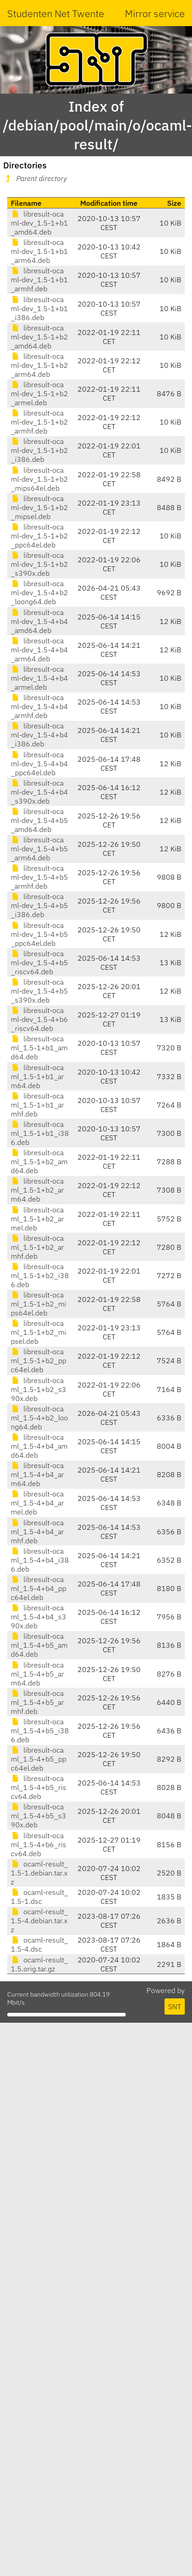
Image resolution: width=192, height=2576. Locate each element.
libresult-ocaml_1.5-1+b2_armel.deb (37, 1218)
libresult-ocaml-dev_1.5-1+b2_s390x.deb (39, 564)
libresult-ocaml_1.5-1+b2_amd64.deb (39, 1161)
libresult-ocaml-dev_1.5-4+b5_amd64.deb (39, 820)
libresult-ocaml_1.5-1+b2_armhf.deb (37, 1247)
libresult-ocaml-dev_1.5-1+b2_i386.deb (39, 450)
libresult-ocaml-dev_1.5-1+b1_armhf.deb (39, 279)
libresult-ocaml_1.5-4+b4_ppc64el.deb (38, 1588)
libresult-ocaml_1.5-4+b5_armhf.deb (37, 1702)
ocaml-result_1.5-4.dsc (39, 1944)
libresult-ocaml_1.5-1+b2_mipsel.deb (38, 1332)
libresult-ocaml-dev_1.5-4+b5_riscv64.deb (39, 962)
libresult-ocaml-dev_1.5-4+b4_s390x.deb (39, 791)
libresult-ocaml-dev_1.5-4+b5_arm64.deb (39, 848)
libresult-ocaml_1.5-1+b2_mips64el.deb (38, 1303)
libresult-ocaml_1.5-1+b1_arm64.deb (37, 1076)
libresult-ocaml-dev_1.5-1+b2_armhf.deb (39, 421)
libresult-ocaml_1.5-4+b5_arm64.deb (37, 1673)
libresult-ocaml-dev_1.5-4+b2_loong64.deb (39, 592)
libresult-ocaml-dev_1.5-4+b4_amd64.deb (39, 621)
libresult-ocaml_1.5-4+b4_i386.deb (40, 1559)
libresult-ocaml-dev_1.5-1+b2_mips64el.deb (39, 479)
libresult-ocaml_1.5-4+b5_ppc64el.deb (38, 1758)
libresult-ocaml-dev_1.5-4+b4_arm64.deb (39, 649)
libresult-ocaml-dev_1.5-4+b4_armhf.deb (39, 706)
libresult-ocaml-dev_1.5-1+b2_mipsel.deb (39, 507)
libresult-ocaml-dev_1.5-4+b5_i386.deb (39, 905)
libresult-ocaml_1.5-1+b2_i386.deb (40, 1275)
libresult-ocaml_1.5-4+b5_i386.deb (40, 1730)
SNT (174, 2006)
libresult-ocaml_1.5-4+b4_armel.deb (37, 1502)
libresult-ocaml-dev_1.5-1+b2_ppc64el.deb (39, 535)
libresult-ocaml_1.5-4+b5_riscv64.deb (38, 1787)
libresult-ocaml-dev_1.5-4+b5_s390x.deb (39, 990)
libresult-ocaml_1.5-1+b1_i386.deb (40, 1133)
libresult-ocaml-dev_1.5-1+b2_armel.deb (39, 393)
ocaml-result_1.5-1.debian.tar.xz (39, 1872)
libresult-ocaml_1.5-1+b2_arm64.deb (37, 1189)
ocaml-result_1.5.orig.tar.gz (39, 1964)
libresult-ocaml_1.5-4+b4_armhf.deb (37, 1531)
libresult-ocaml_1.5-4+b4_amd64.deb (39, 1446)
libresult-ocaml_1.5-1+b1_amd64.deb (39, 1047)
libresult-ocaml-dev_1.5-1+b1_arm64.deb (39, 251)
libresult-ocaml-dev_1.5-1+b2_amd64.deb (39, 336)
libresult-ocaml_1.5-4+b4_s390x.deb (38, 1616)
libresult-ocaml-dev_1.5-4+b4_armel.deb (39, 677)
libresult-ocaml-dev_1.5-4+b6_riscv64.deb (39, 1019)
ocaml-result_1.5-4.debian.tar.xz (39, 1920)
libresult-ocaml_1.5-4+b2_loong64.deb (39, 1417)
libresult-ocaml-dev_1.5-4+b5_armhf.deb (39, 876)
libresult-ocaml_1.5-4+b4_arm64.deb (37, 1474)
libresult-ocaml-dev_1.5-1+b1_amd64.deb (39, 222)
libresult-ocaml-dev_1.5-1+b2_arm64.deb (39, 365)
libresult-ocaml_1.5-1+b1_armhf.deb (37, 1104)
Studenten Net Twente (55, 13)
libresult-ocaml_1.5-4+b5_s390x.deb (38, 1815)
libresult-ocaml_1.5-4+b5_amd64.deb (39, 1645)
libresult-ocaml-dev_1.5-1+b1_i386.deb (39, 308)
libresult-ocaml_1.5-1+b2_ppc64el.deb (38, 1360)
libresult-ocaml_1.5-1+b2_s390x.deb (38, 1389)
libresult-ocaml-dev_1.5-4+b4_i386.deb (39, 734)
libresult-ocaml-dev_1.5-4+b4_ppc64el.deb (39, 763)
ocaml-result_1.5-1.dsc (39, 1897)
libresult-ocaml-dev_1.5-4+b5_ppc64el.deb (39, 934)
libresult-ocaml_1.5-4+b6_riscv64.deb (38, 1844)
